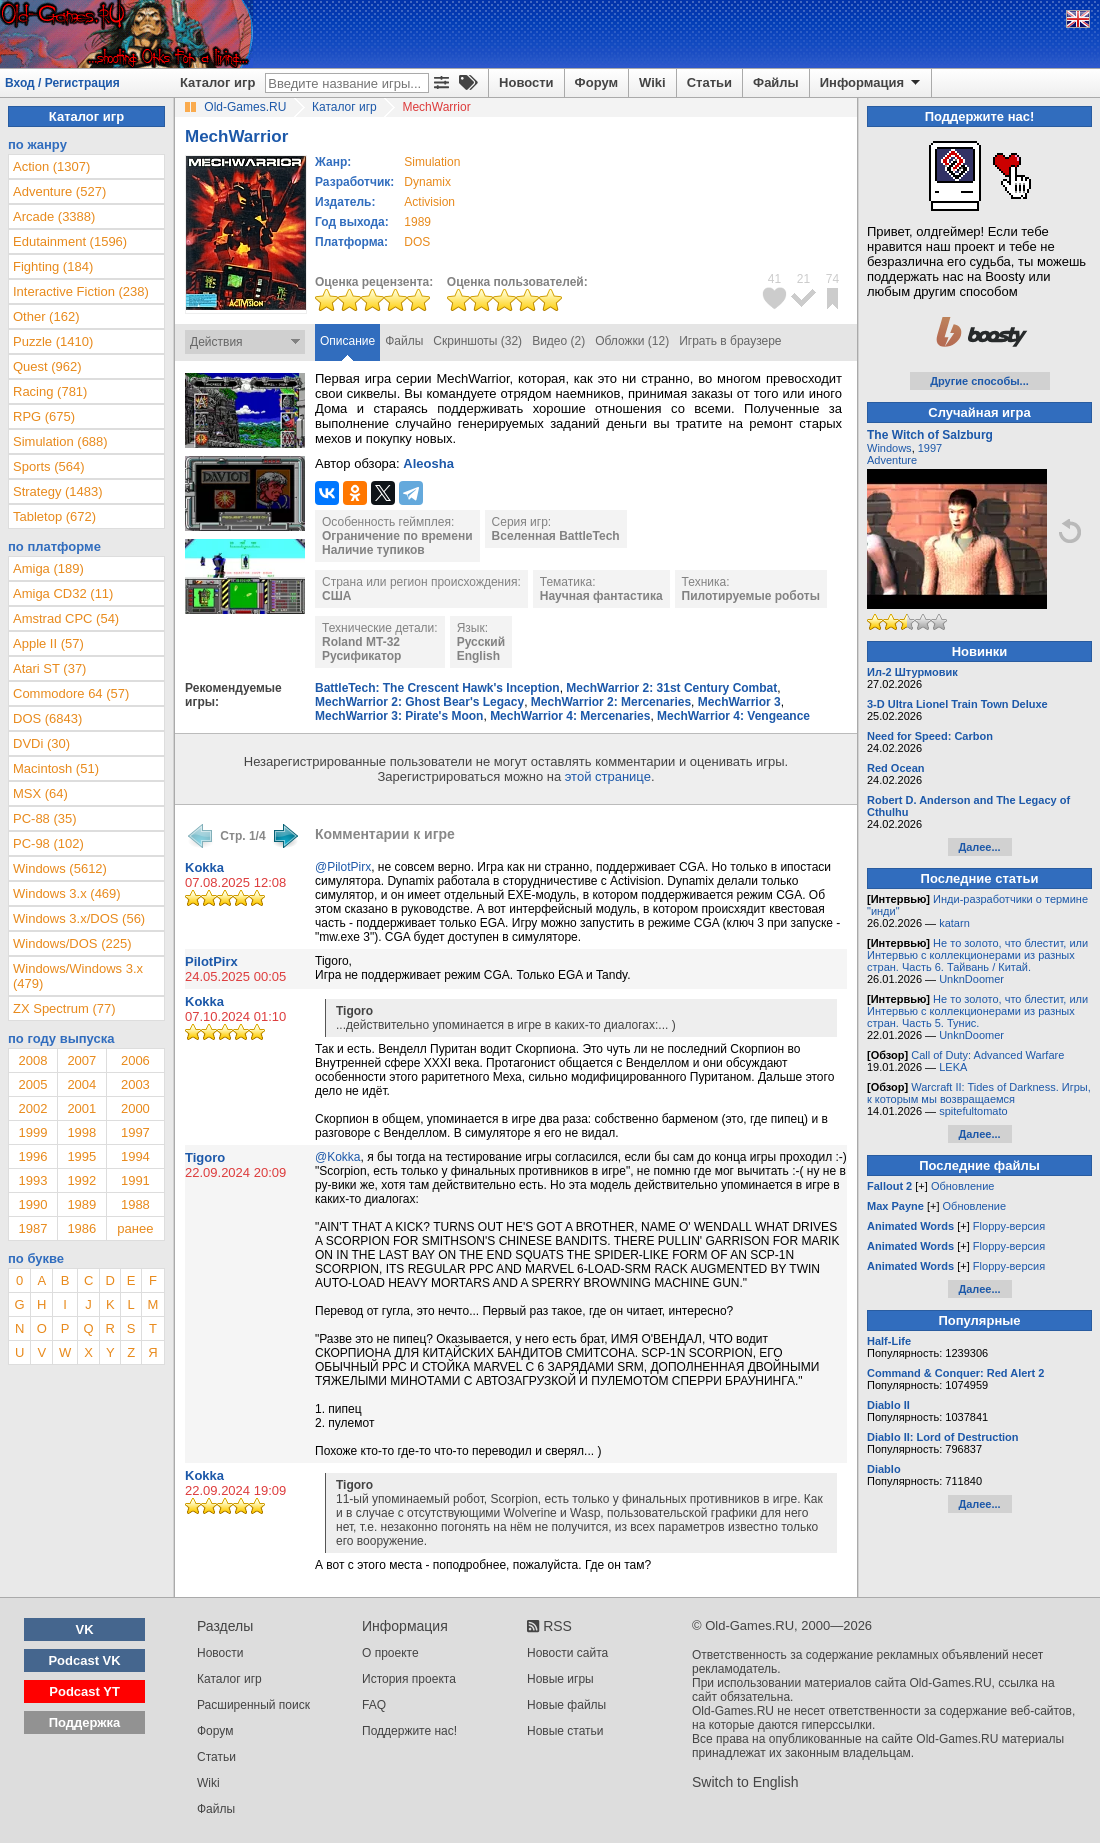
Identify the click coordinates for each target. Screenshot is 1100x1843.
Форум (596, 82)
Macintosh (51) (56, 768)
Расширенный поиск (253, 1705)
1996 (32, 1156)
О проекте (390, 1653)
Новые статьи (565, 1731)
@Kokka (338, 1157)
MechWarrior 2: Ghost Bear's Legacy (419, 702)
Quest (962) (47, 366)
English (478, 656)
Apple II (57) (48, 643)
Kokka (204, 867)
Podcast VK (84, 1660)
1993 (32, 1180)
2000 (135, 1108)
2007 (81, 1060)
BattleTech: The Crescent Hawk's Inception (437, 688)
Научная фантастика (601, 596)
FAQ (374, 1705)
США (336, 596)
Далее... (979, 847)
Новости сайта (567, 1653)
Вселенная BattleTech (556, 536)
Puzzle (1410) (53, 341)
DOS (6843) (47, 718)
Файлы (776, 82)
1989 (417, 222)
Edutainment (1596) (70, 241)
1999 (32, 1132)
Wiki (652, 82)
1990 (32, 1204)
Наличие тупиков (373, 550)
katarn (954, 923)
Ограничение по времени (397, 536)
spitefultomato (973, 1111)
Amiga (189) (48, 568)
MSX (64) (40, 793)
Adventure (892, 460)
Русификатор (361, 656)
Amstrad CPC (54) (66, 618)
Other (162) (46, 316)
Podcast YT (84, 1691)
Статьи (709, 82)
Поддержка (85, 1722)
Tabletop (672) (54, 516)
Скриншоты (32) (477, 341)
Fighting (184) (53, 266)
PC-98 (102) (48, 843)
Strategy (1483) (58, 491)
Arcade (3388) (54, 216)
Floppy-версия (1009, 1226)
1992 (81, 1180)
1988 (135, 1204)
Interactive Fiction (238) (81, 291)
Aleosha (428, 463)
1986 (81, 1228)
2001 (81, 1108)
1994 (135, 1156)
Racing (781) (50, 391)
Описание (347, 341)
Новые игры (560, 1679)
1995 (81, 1156)
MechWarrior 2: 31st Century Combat (671, 688)
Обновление (963, 1186)
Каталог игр (217, 82)
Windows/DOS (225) (72, 943)
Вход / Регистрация (62, 83)
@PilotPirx (343, 867)
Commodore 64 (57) (71, 693)
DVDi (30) (41, 743)
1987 (32, 1228)
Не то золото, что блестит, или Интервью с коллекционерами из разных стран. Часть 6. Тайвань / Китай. (977, 955)
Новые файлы (566, 1705)
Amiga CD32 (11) (63, 593)
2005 (32, 1084)
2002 (32, 1108)
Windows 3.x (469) (67, 893)
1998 (81, 1132)
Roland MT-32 (361, 642)
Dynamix (427, 182)
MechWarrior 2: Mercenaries (611, 702)
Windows (889, 448)
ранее (135, 1228)
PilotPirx (211, 961)
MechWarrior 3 (739, 702)
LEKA (953, 1067)
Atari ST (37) (49, 668)
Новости (526, 82)
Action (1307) (51, 166)
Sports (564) (49, 466)
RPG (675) (44, 416)
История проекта (409, 1679)
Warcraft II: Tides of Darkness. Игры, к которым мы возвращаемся (979, 1093)
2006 (135, 1060)
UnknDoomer (971, 979)
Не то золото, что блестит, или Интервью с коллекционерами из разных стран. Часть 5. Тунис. (977, 1011)
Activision (429, 202)
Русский (481, 642)
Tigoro (205, 1157)
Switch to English (745, 1782)
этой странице (608, 776)
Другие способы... (979, 381)
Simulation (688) (60, 441)
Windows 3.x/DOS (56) (79, 918)
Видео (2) (558, 341)
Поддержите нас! (409, 1731)
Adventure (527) (59, 191)
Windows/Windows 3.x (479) (78, 976)
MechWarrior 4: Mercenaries (570, 716)
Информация (871, 83)
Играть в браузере (730, 341)
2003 (135, 1084)
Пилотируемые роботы (751, 596)
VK (85, 1629)
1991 (135, 1180)
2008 (32, 1060)
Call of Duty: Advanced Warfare (987, 1055)
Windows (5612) (60, 868)
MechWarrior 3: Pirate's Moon (399, 716)
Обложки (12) (632, 341)
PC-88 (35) (45, 818)
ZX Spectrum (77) (64, 1008)
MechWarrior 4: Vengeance (733, 716)
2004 (81, 1084)
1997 (135, 1132)
